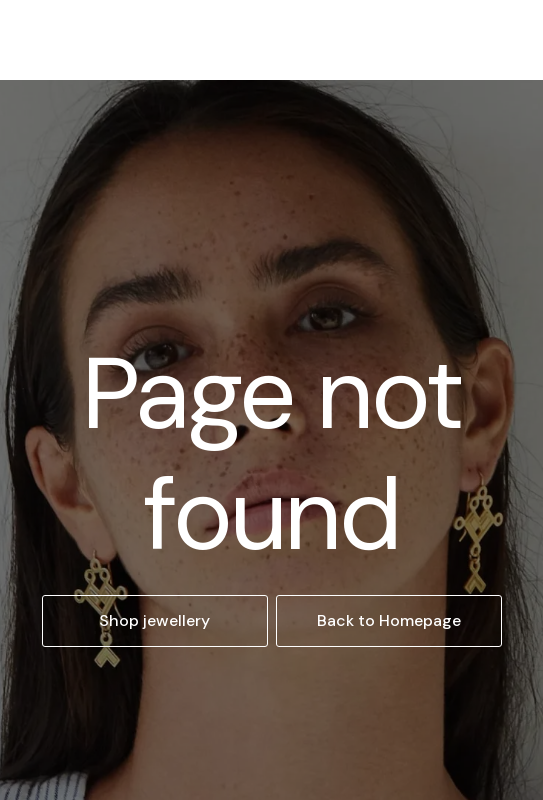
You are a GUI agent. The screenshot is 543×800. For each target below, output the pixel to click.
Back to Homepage (389, 620)
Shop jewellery (154, 620)
